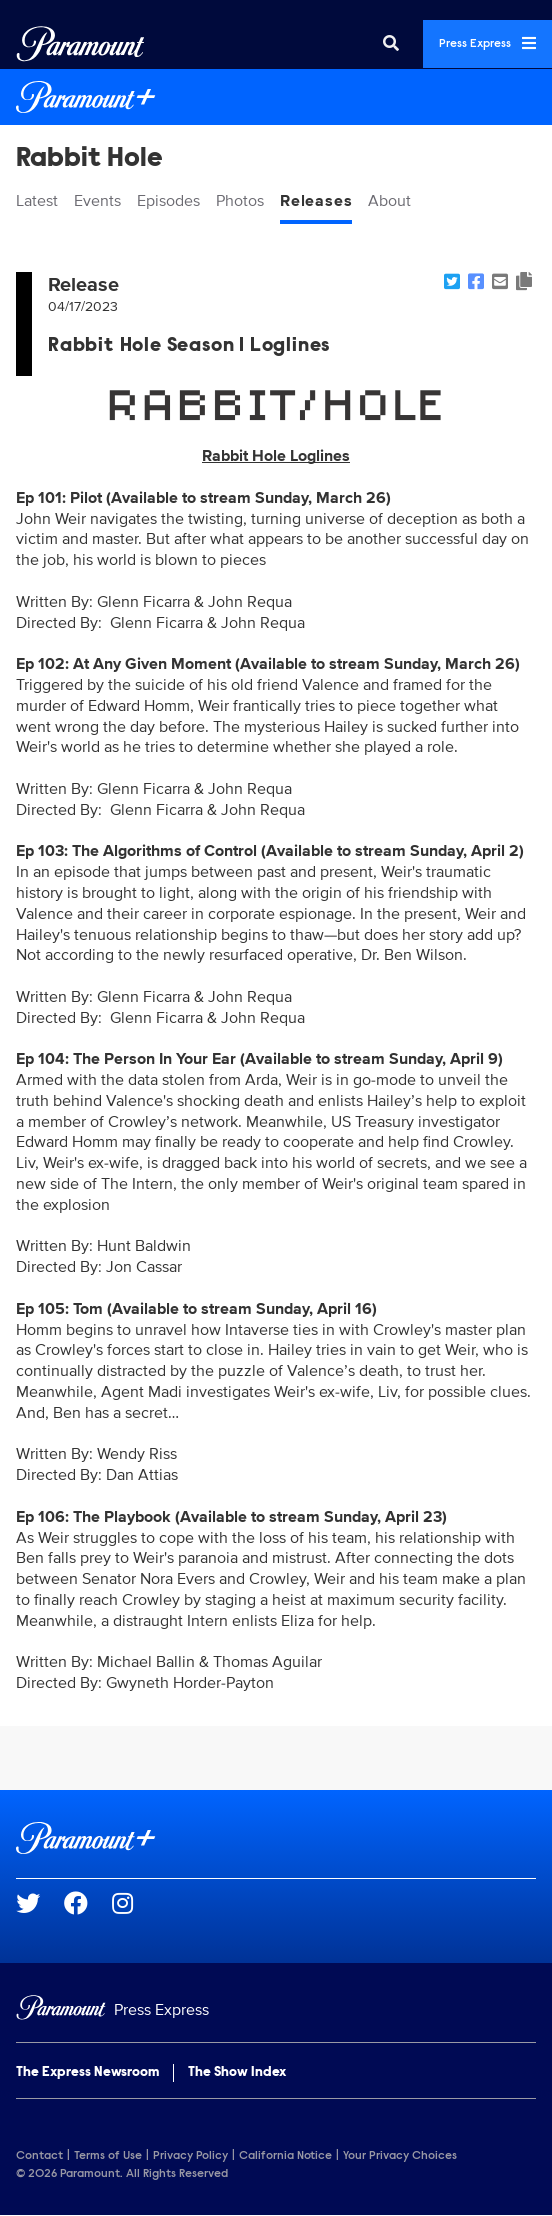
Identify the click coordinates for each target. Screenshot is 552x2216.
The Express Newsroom (87, 2073)
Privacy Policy (190, 2156)
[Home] (276, 2010)
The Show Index (237, 2073)
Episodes (168, 201)
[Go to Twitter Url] (40, 1903)
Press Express (487, 43)
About (389, 201)
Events (97, 201)
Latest (37, 201)
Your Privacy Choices (400, 2156)
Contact (39, 2156)
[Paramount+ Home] (276, 97)
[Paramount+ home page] (276, 1838)
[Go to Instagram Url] (134, 1903)
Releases (316, 201)
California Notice (285, 2156)
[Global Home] (80, 44)
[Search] (391, 44)
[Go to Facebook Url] (88, 1903)
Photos (240, 201)
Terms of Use (108, 2156)
